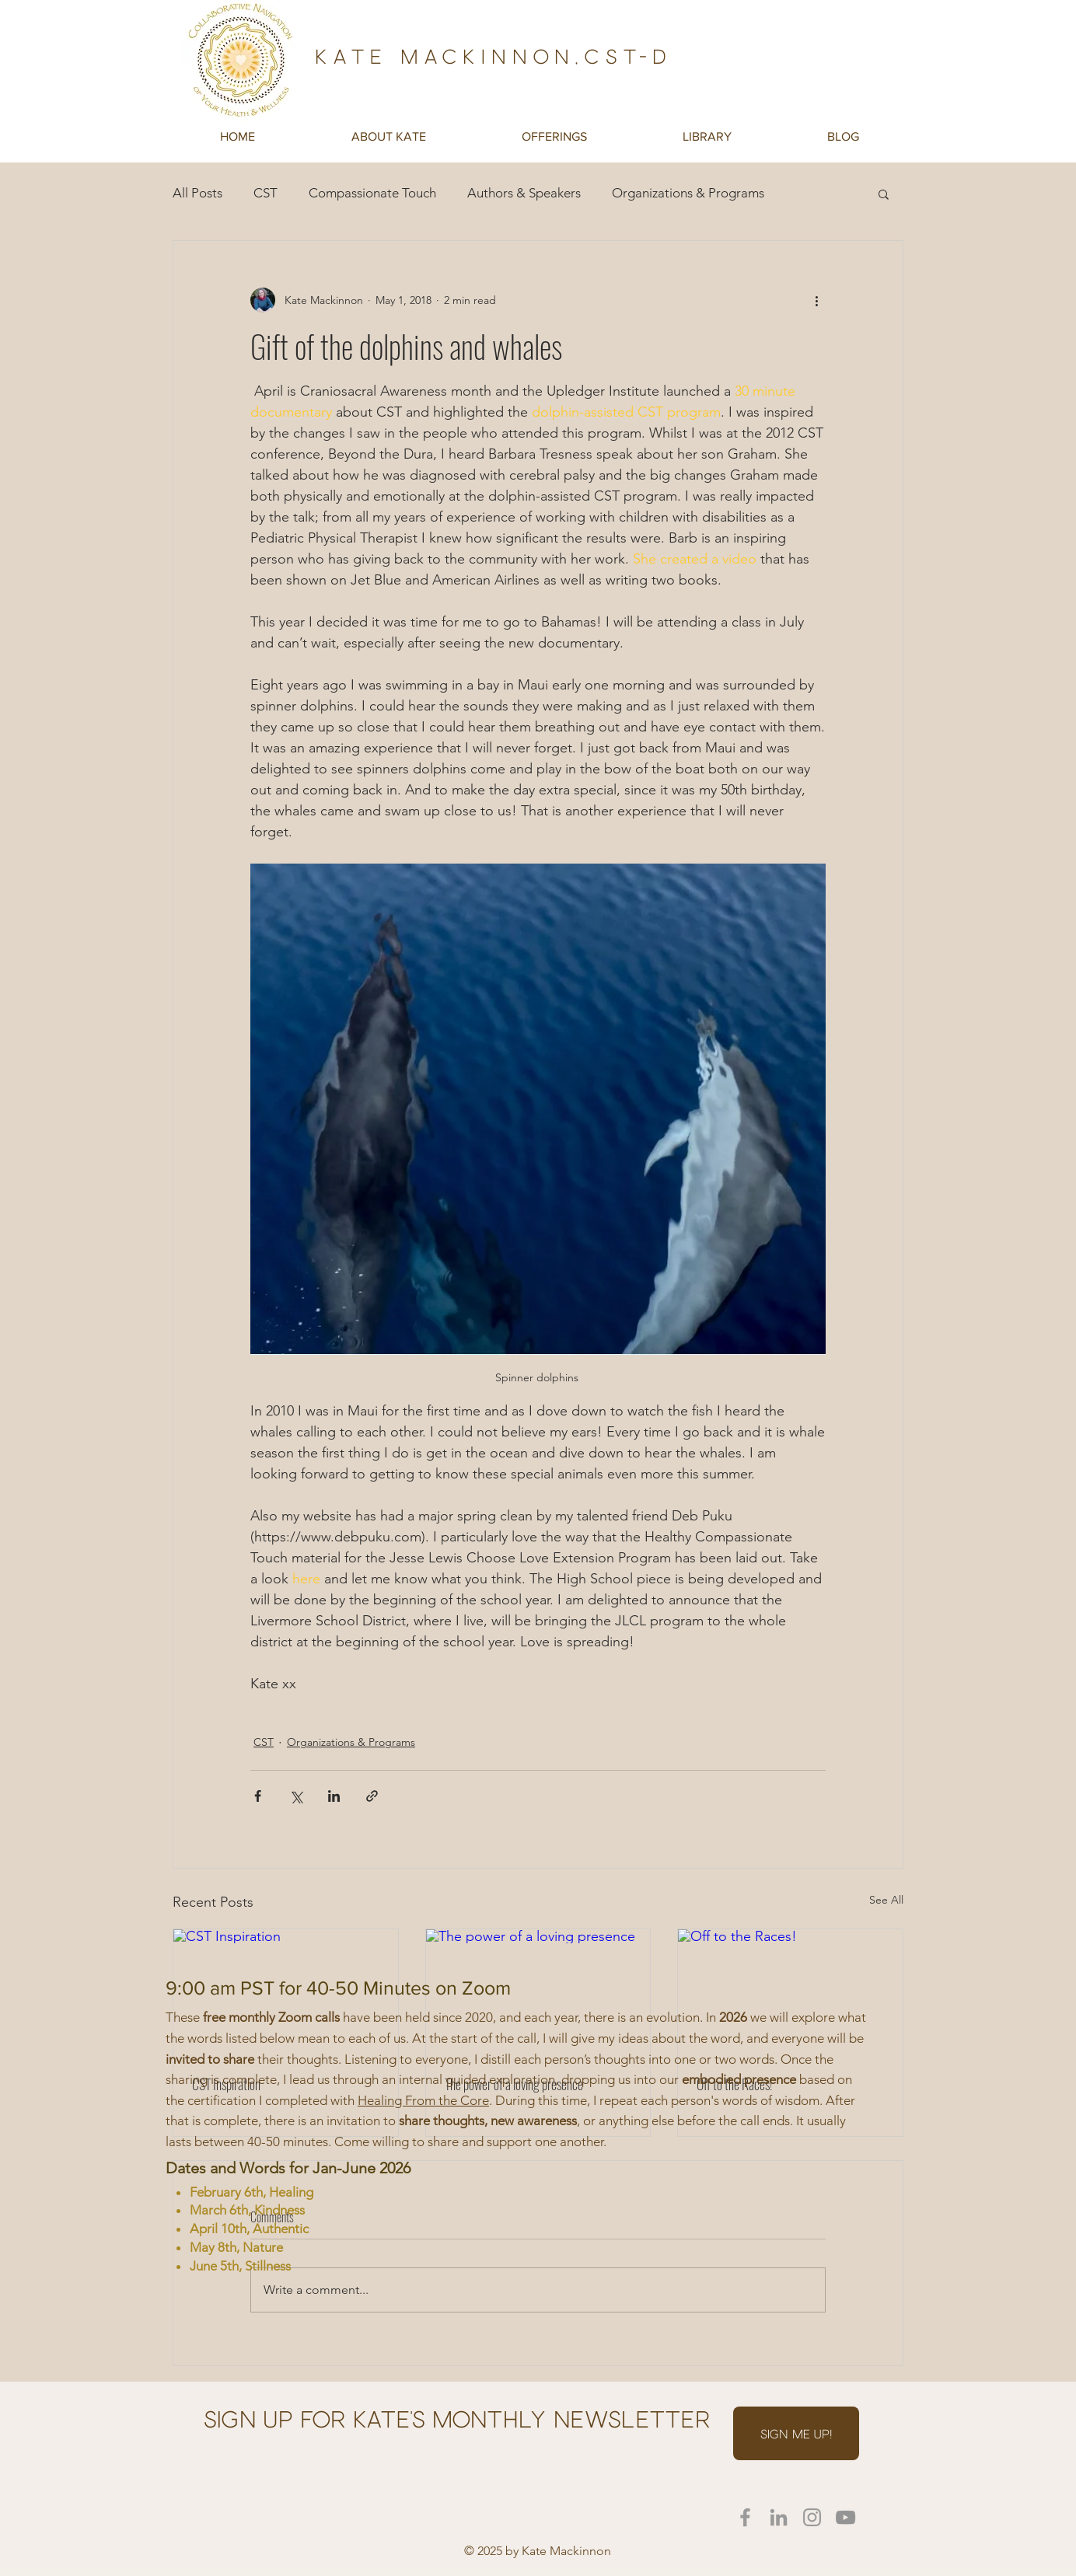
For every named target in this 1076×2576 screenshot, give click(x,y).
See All (886, 1900)
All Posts (197, 193)
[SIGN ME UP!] (796, 2433)
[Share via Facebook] (257, 1796)
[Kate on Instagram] (812, 2517)
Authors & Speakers (524, 193)
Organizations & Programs (688, 193)
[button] (388, 136)
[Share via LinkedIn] (334, 1796)
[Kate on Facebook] (745, 2517)
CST (265, 193)
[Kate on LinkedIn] (779, 2517)
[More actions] (816, 300)
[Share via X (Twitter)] (295, 1796)
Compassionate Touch (372, 193)
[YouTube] (845, 2517)
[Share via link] (372, 1796)
